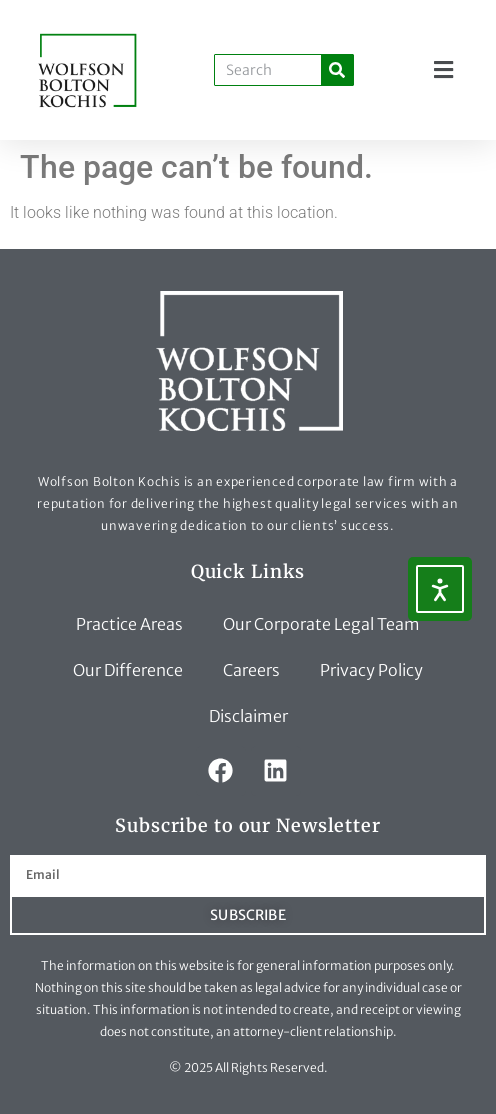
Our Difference (128, 670)
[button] (444, 70)
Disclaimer (248, 716)
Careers (251, 670)
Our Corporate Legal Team (321, 624)
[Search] (337, 70)
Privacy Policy (371, 670)
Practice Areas (129, 624)
